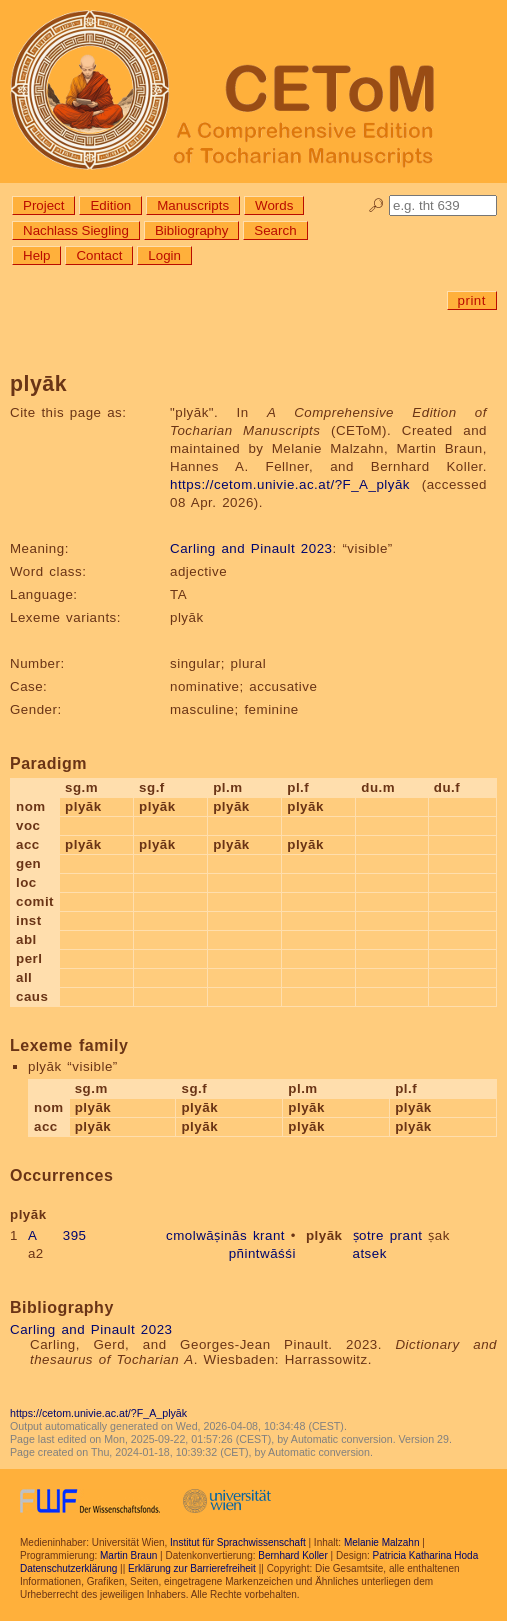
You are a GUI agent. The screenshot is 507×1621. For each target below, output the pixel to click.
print (472, 300)
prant (406, 1235)
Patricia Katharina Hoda (426, 1555)
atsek (370, 1253)
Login (164, 255)
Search (275, 230)
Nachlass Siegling (76, 230)
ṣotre (368, 1235)
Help (36, 255)
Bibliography (191, 230)
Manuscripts (193, 205)
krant (269, 1235)
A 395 (57, 1235)
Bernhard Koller (292, 1555)
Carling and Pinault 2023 (251, 548)
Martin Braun (128, 1555)
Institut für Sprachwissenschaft (238, 1542)
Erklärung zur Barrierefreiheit (192, 1568)
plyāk (324, 1235)
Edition (110, 205)
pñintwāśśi (262, 1253)
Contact (99, 255)
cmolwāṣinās (206, 1235)
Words (274, 205)
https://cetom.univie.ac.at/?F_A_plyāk (290, 484)
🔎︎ (376, 205)
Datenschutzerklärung (68, 1568)
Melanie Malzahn (382, 1542)
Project (43, 205)
